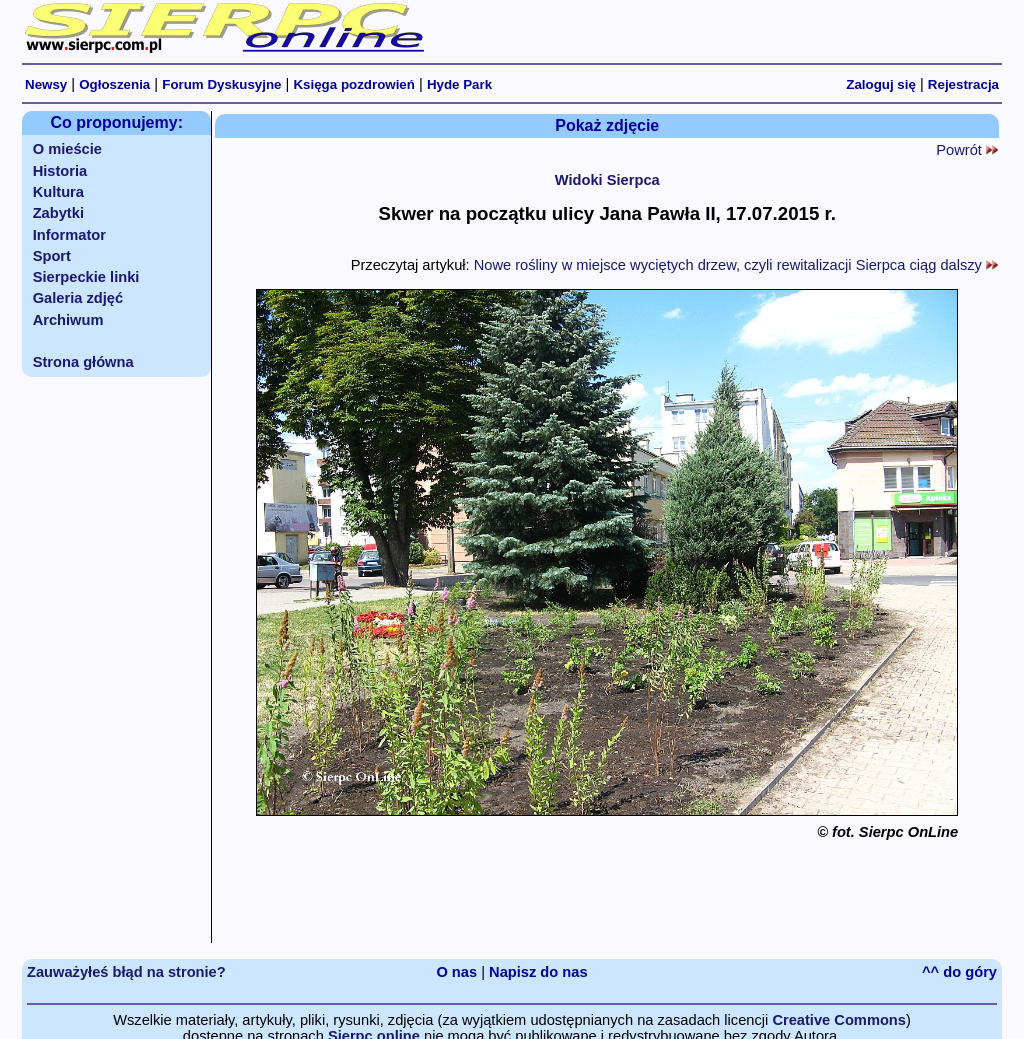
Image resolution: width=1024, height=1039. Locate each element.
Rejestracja (963, 84)
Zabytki (58, 213)
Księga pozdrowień (353, 84)
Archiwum (68, 320)
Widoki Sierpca (607, 180)
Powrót (967, 150)
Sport (52, 256)
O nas (456, 972)
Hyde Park (459, 84)
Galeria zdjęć (78, 298)
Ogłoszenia (114, 84)
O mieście (67, 149)
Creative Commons (839, 1020)
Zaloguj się (881, 84)
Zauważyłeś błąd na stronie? (126, 972)
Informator (69, 235)
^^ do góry (959, 972)
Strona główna (83, 362)
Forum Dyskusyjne (221, 84)
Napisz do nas (538, 972)
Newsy (46, 84)
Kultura (58, 192)
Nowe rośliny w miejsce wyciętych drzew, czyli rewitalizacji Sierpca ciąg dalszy (736, 265)
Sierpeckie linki (86, 277)
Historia (60, 171)
